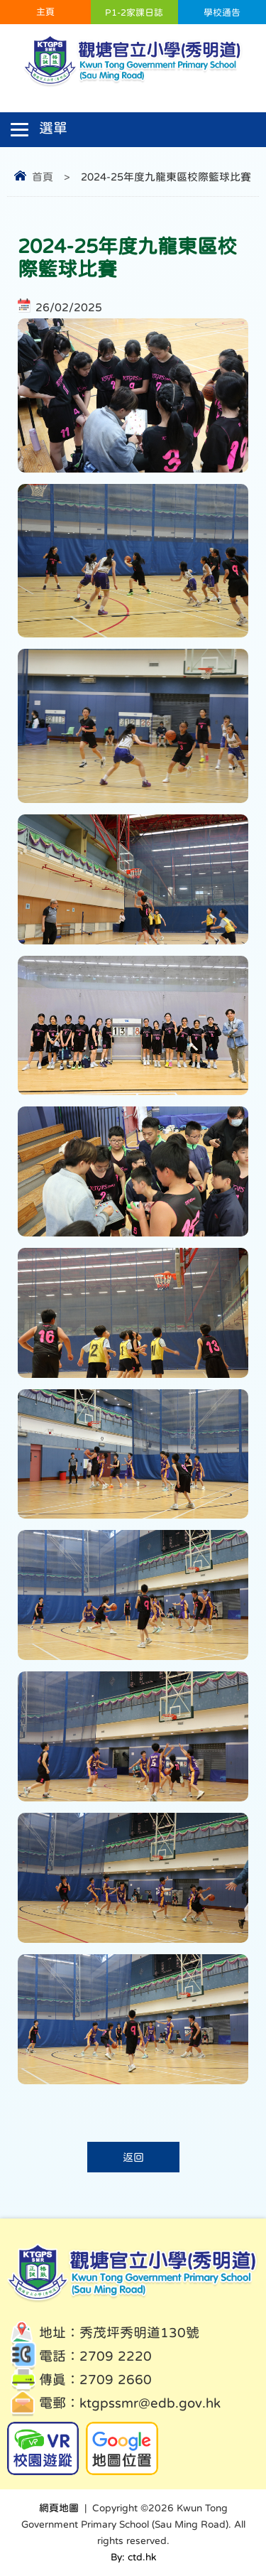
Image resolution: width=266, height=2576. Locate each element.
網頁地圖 (59, 2508)
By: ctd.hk (133, 2557)
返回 (133, 2157)
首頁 (42, 176)
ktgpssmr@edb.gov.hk (150, 2403)
